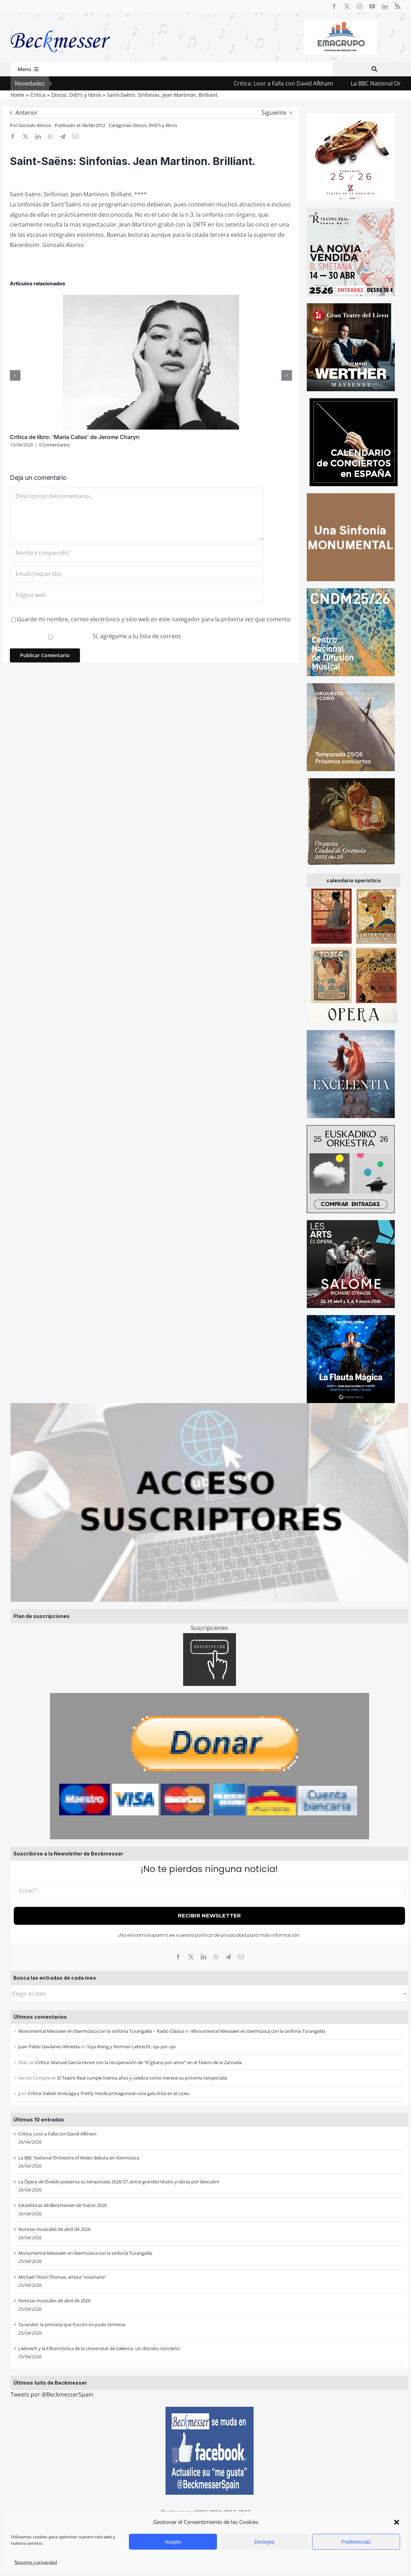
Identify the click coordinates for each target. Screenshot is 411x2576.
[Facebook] (178, 1956)
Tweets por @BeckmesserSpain (52, 2394)
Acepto (173, 2542)
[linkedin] (385, 6)
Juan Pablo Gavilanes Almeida (49, 2046)
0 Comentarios (54, 445)
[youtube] (372, 6)
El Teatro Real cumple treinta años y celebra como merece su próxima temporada (142, 2078)
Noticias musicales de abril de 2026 (54, 2229)
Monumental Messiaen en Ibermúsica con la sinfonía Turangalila (258, 2031)
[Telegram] (228, 1956)
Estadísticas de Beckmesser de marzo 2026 (62, 2205)
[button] (396, 2522)
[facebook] (334, 6)
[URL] (137, 595)
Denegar (264, 2542)
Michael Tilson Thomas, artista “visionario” (62, 2277)
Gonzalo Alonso (34, 125)
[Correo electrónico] (241, 1956)
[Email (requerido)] (137, 574)
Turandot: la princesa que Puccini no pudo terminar (72, 2324)
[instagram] (359, 6)
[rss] (397, 6)
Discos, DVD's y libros (155, 125)
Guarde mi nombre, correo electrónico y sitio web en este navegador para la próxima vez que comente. (154, 619)
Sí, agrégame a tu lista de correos (96, 636)
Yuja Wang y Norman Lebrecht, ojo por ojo (131, 2046)
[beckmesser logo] (60, 25)
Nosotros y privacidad (35, 2562)
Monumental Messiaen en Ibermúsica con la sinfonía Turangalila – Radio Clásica (101, 2031)
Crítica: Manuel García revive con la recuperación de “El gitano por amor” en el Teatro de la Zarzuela (139, 2062)
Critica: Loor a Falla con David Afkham (298, 83)
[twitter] (347, 6)
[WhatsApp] (216, 1956)
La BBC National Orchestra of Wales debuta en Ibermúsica (78, 2158)
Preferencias (356, 2542)
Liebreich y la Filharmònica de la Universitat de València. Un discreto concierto (99, 2348)
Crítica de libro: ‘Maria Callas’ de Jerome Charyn (74, 436)
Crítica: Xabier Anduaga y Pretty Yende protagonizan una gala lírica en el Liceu (108, 2093)
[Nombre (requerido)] (137, 552)
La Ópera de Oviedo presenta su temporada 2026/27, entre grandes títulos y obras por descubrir (118, 2181)
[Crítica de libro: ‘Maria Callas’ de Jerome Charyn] (151, 299)
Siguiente (274, 112)
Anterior (26, 112)
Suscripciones (209, 1628)
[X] (191, 1956)
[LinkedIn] (203, 1956)
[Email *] (209, 1891)
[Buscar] (374, 69)
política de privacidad (220, 1935)
